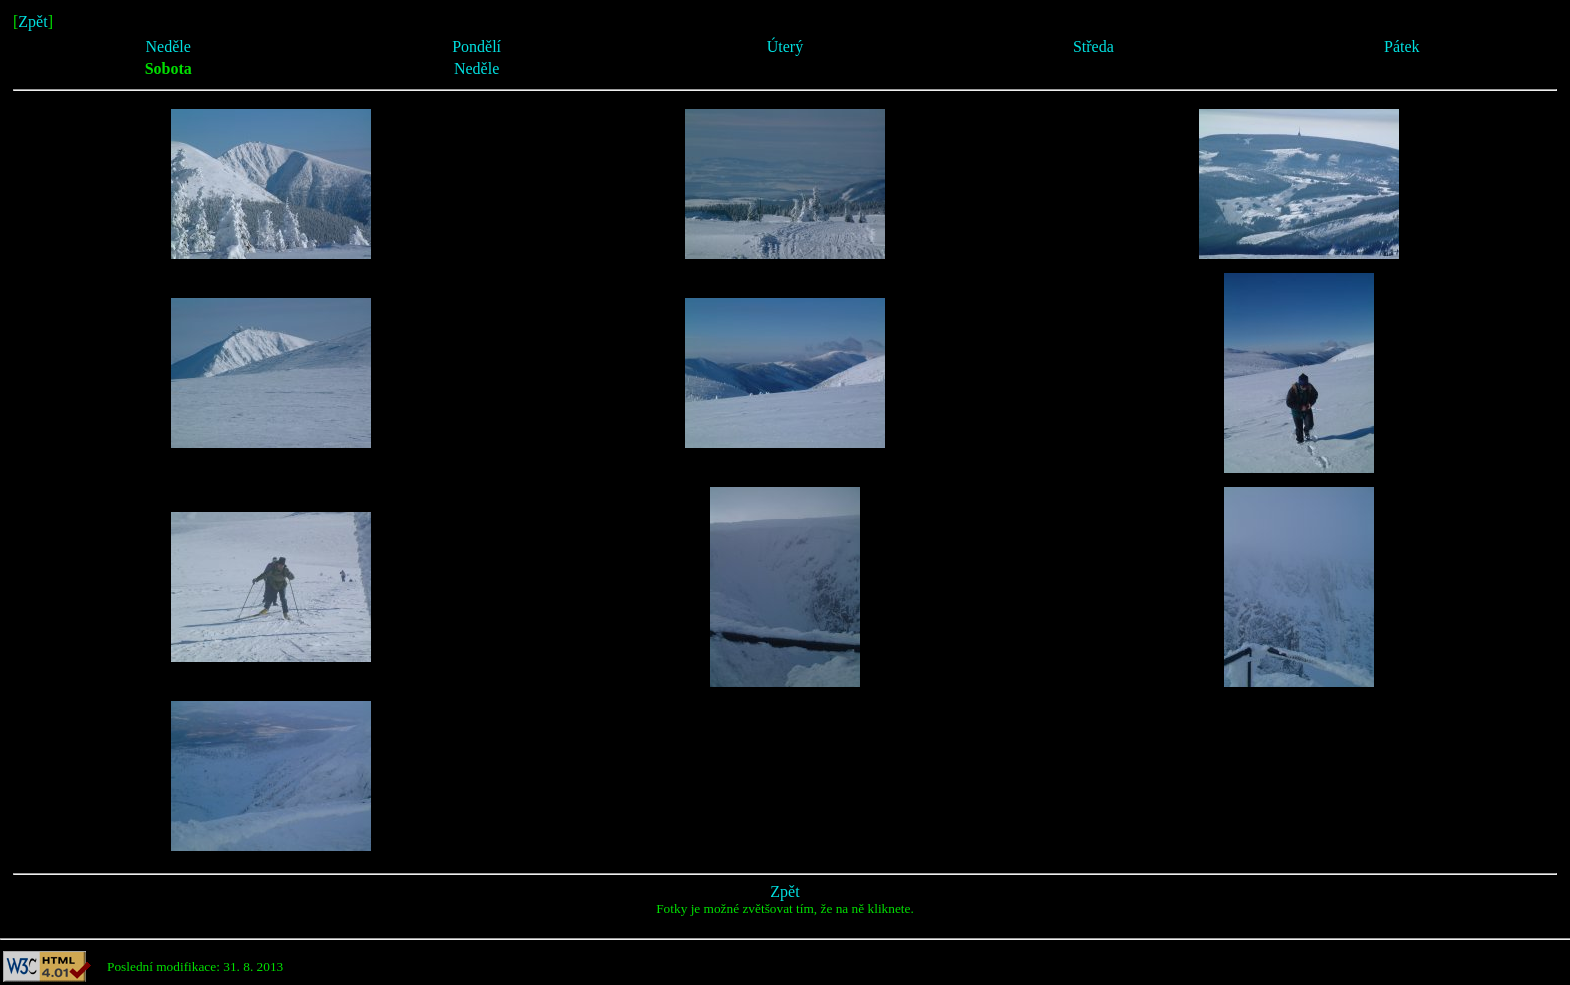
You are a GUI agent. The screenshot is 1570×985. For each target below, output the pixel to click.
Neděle (168, 46)
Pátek (1402, 46)
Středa (1093, 46)
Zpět (32, 21)
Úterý (785, 46)
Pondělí (476, 46)
